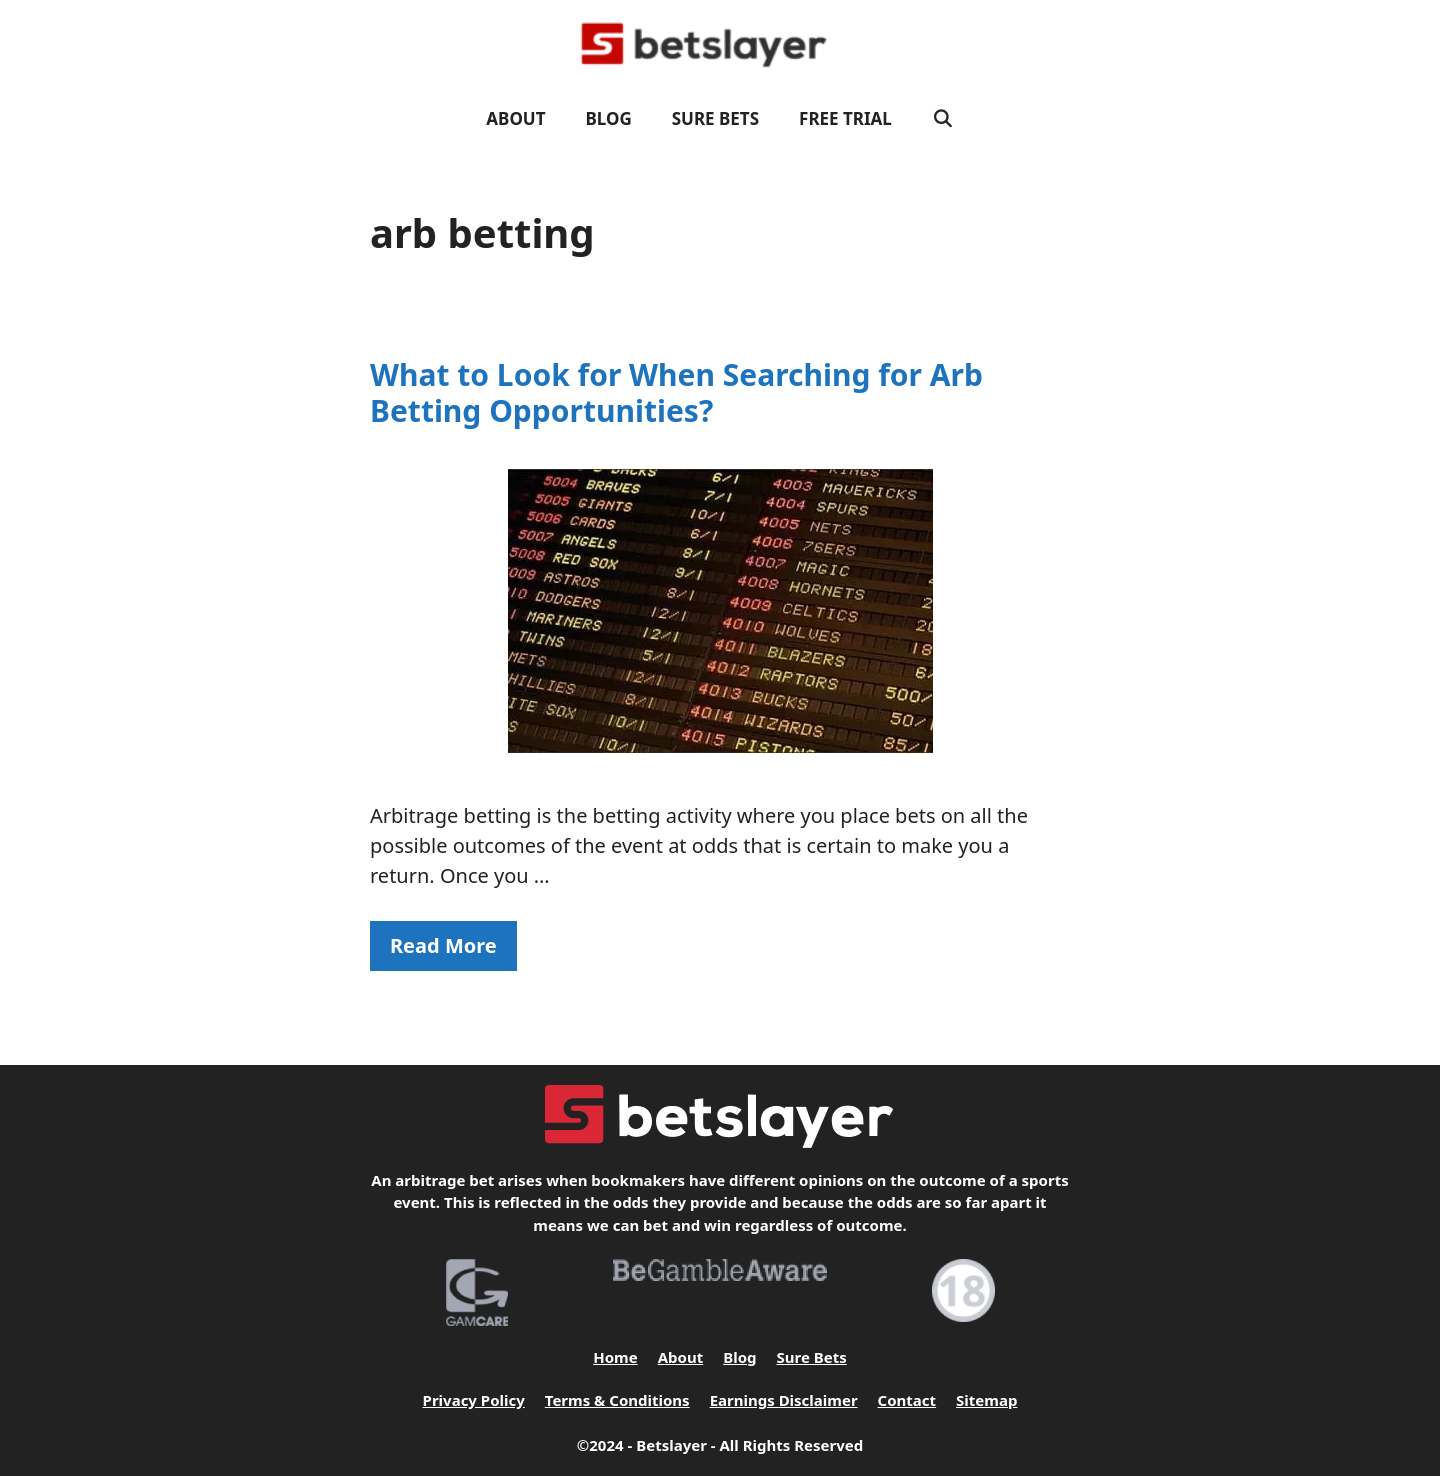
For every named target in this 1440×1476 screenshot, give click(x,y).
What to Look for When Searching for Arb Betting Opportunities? (676, 392)
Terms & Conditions (617, 1400)
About (515, 118)
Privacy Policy (474, 1400)
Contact (907, 1400)
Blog (609, 118)
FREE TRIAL (845, 118)
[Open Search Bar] (943, 119)
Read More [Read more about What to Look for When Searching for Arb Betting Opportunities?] (443, 945)
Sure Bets (715, 118)
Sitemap (986, 1400)
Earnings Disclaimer (784, 1400)
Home (615, 1357)
